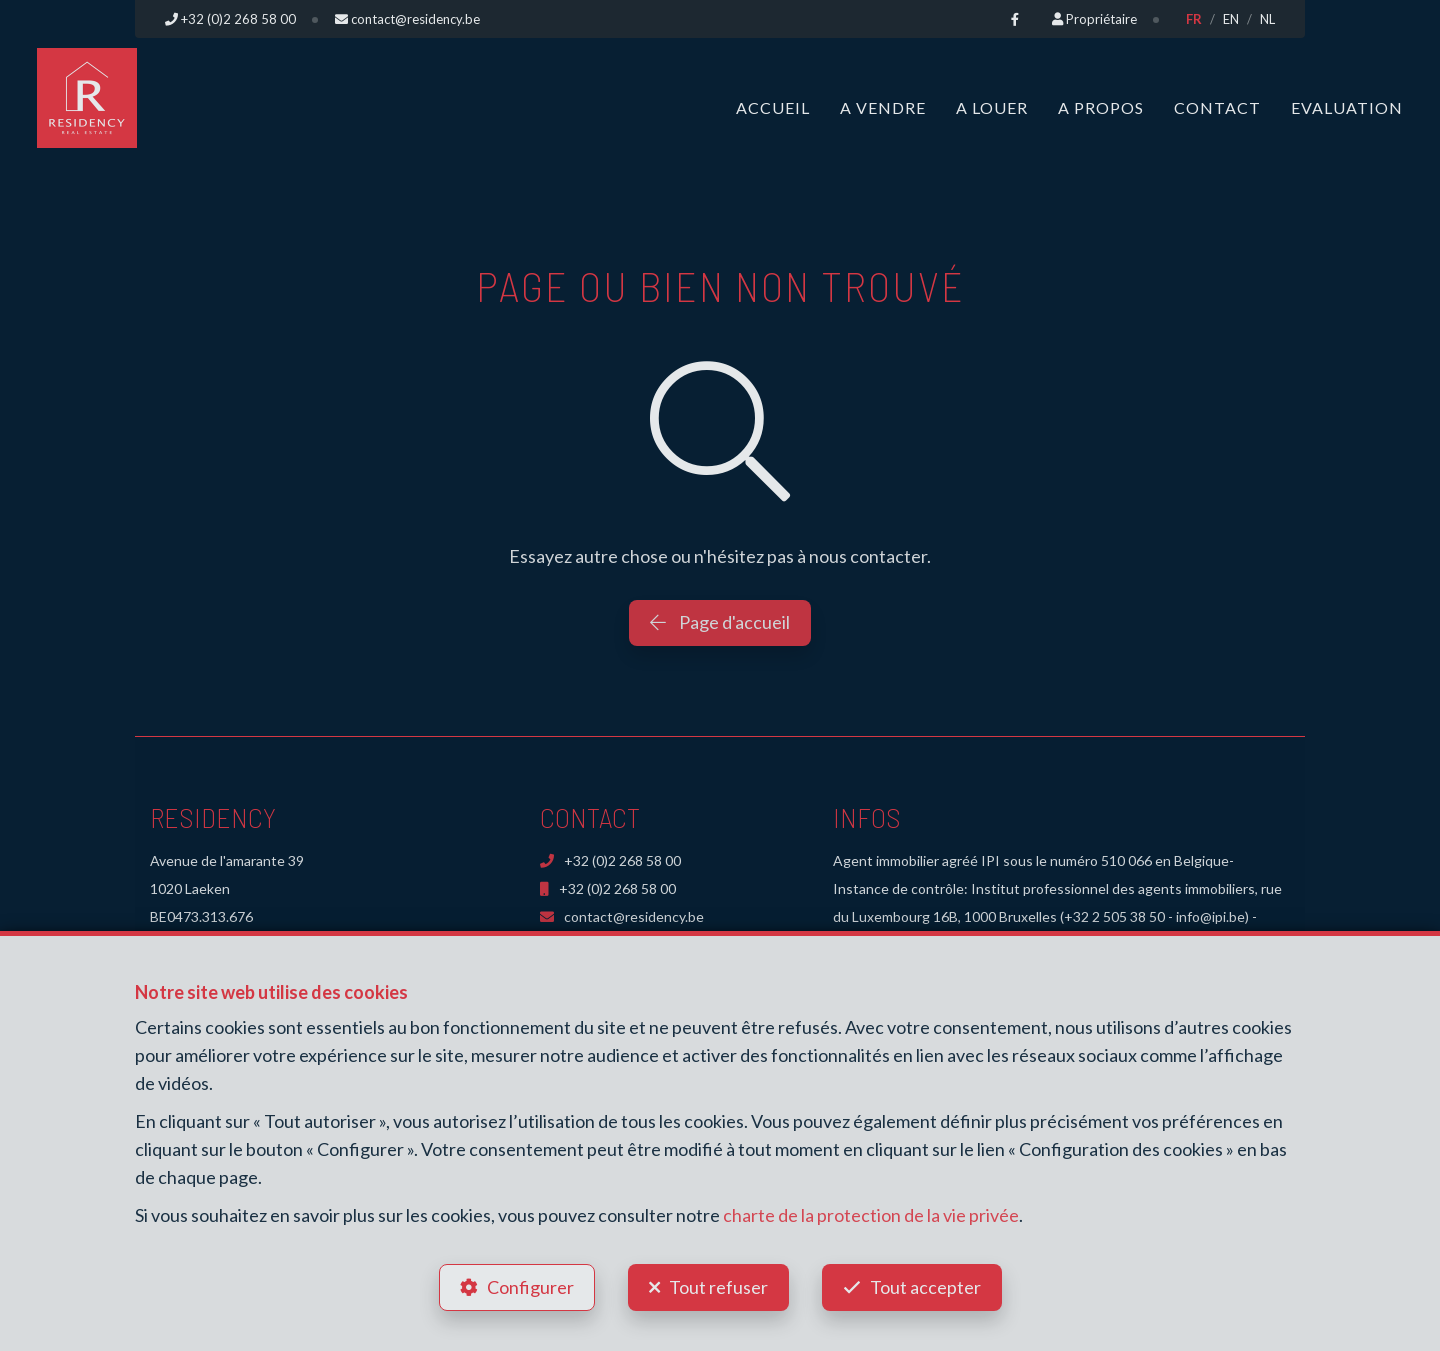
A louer (992, 107)
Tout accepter (925, 1287)
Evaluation (1347, 107)
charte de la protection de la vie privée (871, 1215)
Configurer (530, 1287)
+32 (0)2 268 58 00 (610, 860)
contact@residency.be (622, 916)
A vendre (883, 107)
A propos (1101, 107)
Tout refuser (718, 1287)
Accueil (773, 107)
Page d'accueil (720, 622)
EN (1231, 19)
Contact (1217, 107)
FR (1194, 19)
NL (1267, 19)
